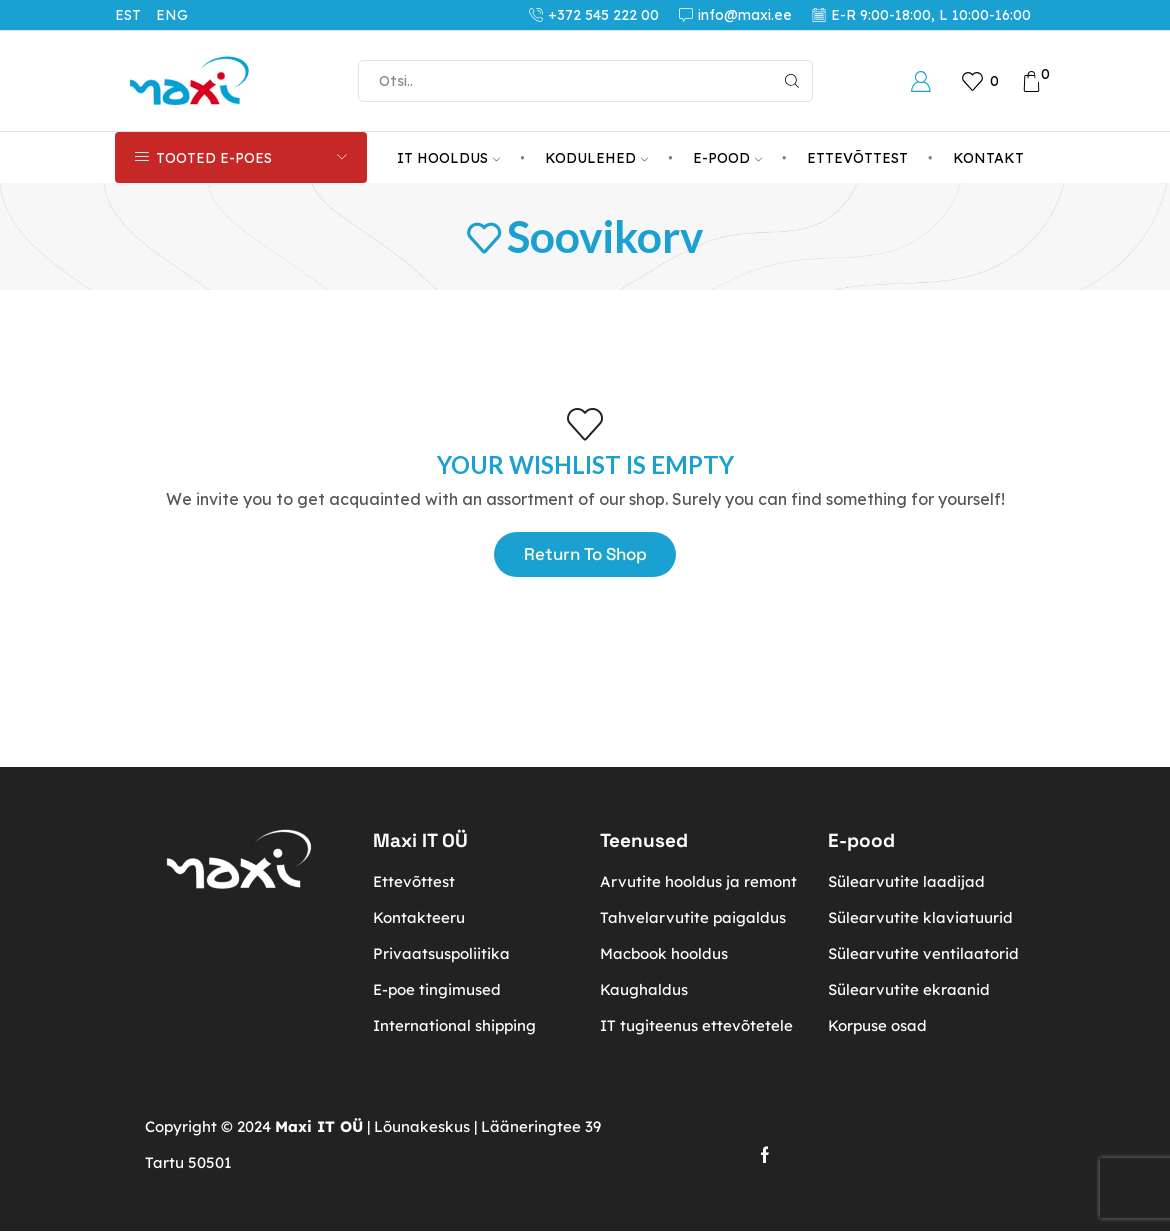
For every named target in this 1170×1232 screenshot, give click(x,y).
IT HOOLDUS (448, 158)
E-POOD (727, 158)
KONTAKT (988, 158)
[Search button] (792, 81)
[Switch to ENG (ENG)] (179, 15)
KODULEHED (596, 158)
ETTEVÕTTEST (857, 158)
